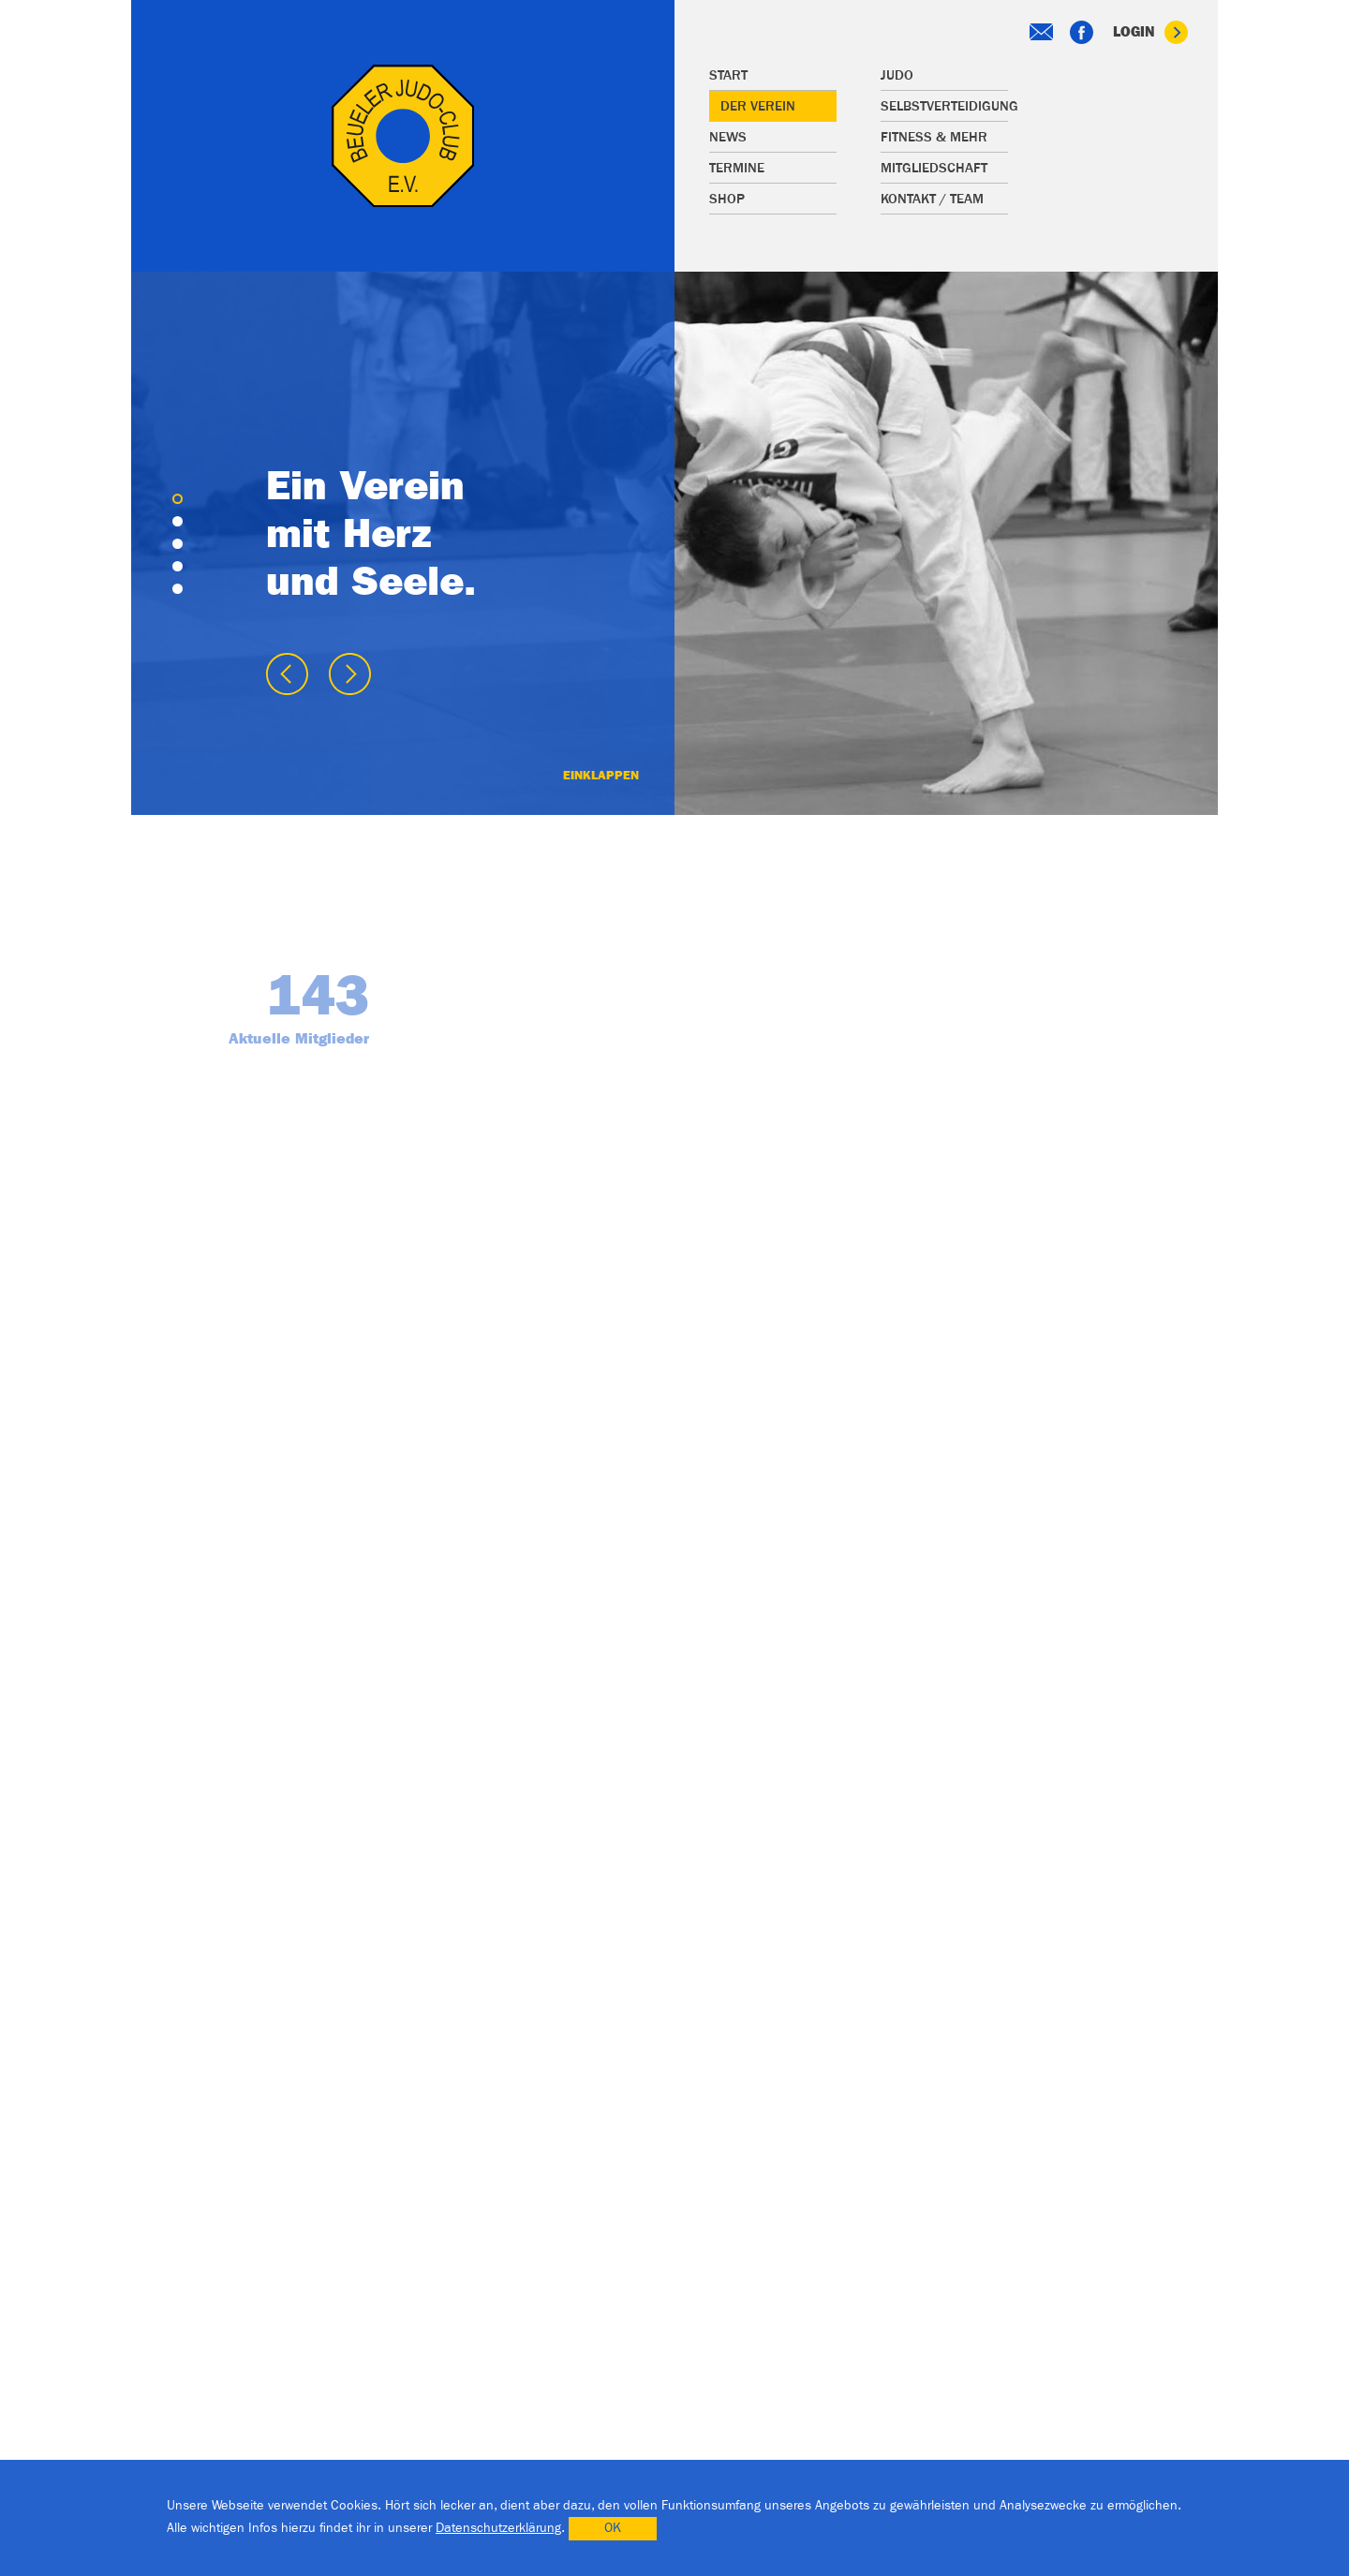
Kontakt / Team (932, 199)
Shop (727, 199)
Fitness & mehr (934, 137)
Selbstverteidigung (944, 106)
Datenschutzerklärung (498, 2528)
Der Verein (757, 106)
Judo (897, 75)
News (728, 137)
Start (728, 75)
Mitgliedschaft (934, 168)
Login (1150, 32)
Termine (736, 168)
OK (612, 2528)
